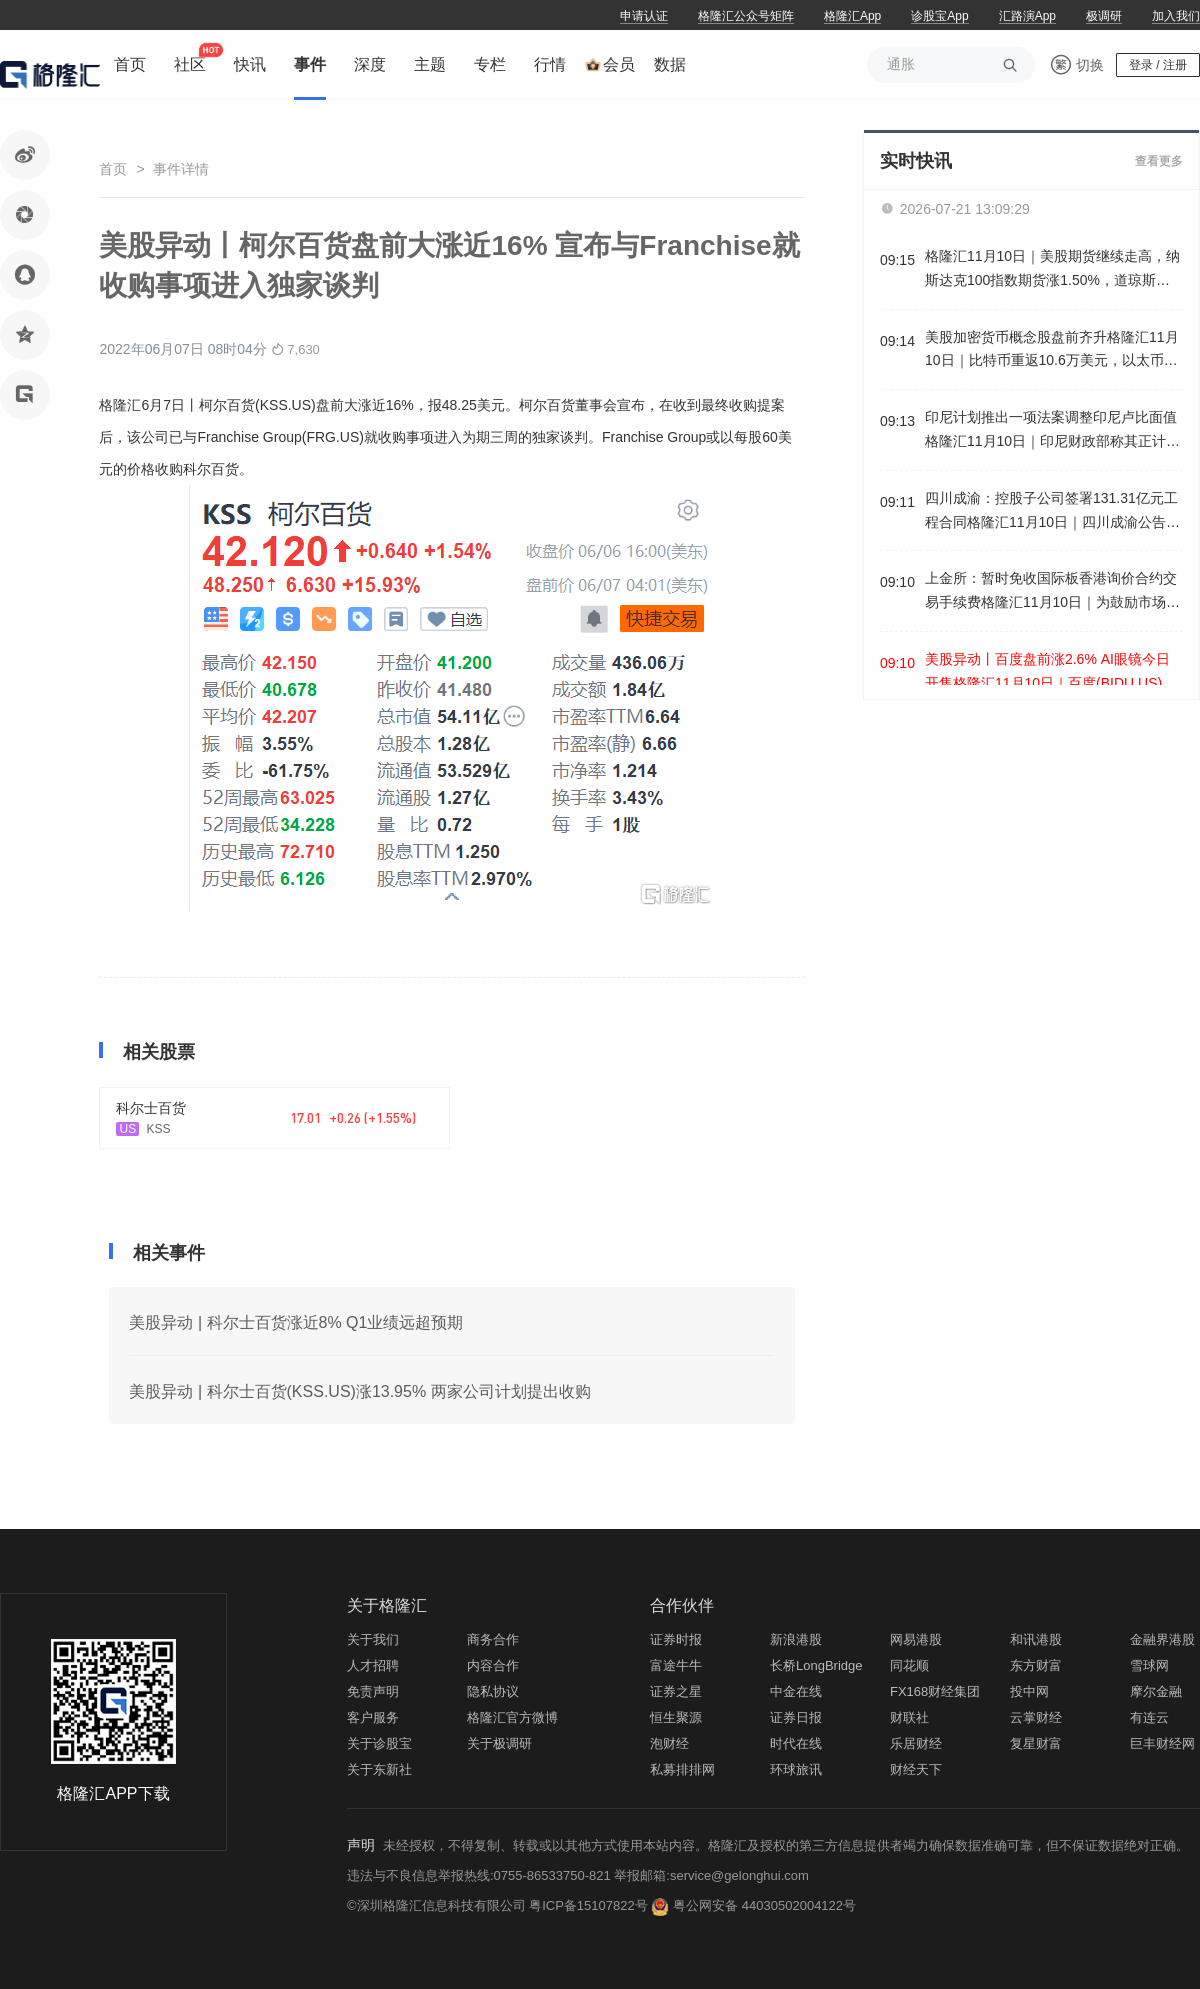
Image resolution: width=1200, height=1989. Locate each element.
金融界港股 (1162, 1639)
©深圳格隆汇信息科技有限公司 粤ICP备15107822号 (499, 1905)
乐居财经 (916, 1743)
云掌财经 (1036, 1717)
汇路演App (1027, 16)
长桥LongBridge (816, 1665)
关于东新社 (379, 1769)
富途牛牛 (676, 1665)
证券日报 (796, 1717)
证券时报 (676, 1639)
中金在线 (796, 1691)
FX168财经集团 (935, 1691)
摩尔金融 (1156, 1691)
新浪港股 (796, 1639)
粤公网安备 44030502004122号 (764, 1905)
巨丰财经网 (1162, 1743)
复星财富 (1036, 1743)
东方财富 (1036, 1665)
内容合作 (493, 1665)
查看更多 (1159, 161)
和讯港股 (1036, 1639)
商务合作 (493, 1639)
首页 (113, 169)
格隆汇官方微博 (512, 1717)
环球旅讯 (796, 1769)
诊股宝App (939, 16)
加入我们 (1176, 16)
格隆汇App (852, 16)
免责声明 (373, 1691)
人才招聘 (373, 1665)
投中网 (1029, 1691)
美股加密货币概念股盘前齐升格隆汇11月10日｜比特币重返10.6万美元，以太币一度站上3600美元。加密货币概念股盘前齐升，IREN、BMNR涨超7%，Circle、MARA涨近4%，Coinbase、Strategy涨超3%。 (1052, 351)
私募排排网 (682, 1769)
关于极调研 (499, 1743)
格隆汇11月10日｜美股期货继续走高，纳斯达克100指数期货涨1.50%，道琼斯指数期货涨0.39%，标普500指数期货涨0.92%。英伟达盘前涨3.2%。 (1052, 270)
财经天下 (916, 1769)
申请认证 (644, 16)
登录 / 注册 (1158, 65)
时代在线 (796, 1743)
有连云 (1149, 1717)
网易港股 (916, 1639)
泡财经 (669, 1743)
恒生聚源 (676, 1717)
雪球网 (1149, 1665)
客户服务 (373, 1717)
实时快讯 (916, 161)
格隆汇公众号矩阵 (746, 16)
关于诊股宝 (379, 1743)
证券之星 (676, 1691)
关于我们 (373, 1639)
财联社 (909, 1717)
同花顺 (909, 1665)
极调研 (1104, 16)
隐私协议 (493, 1691)
